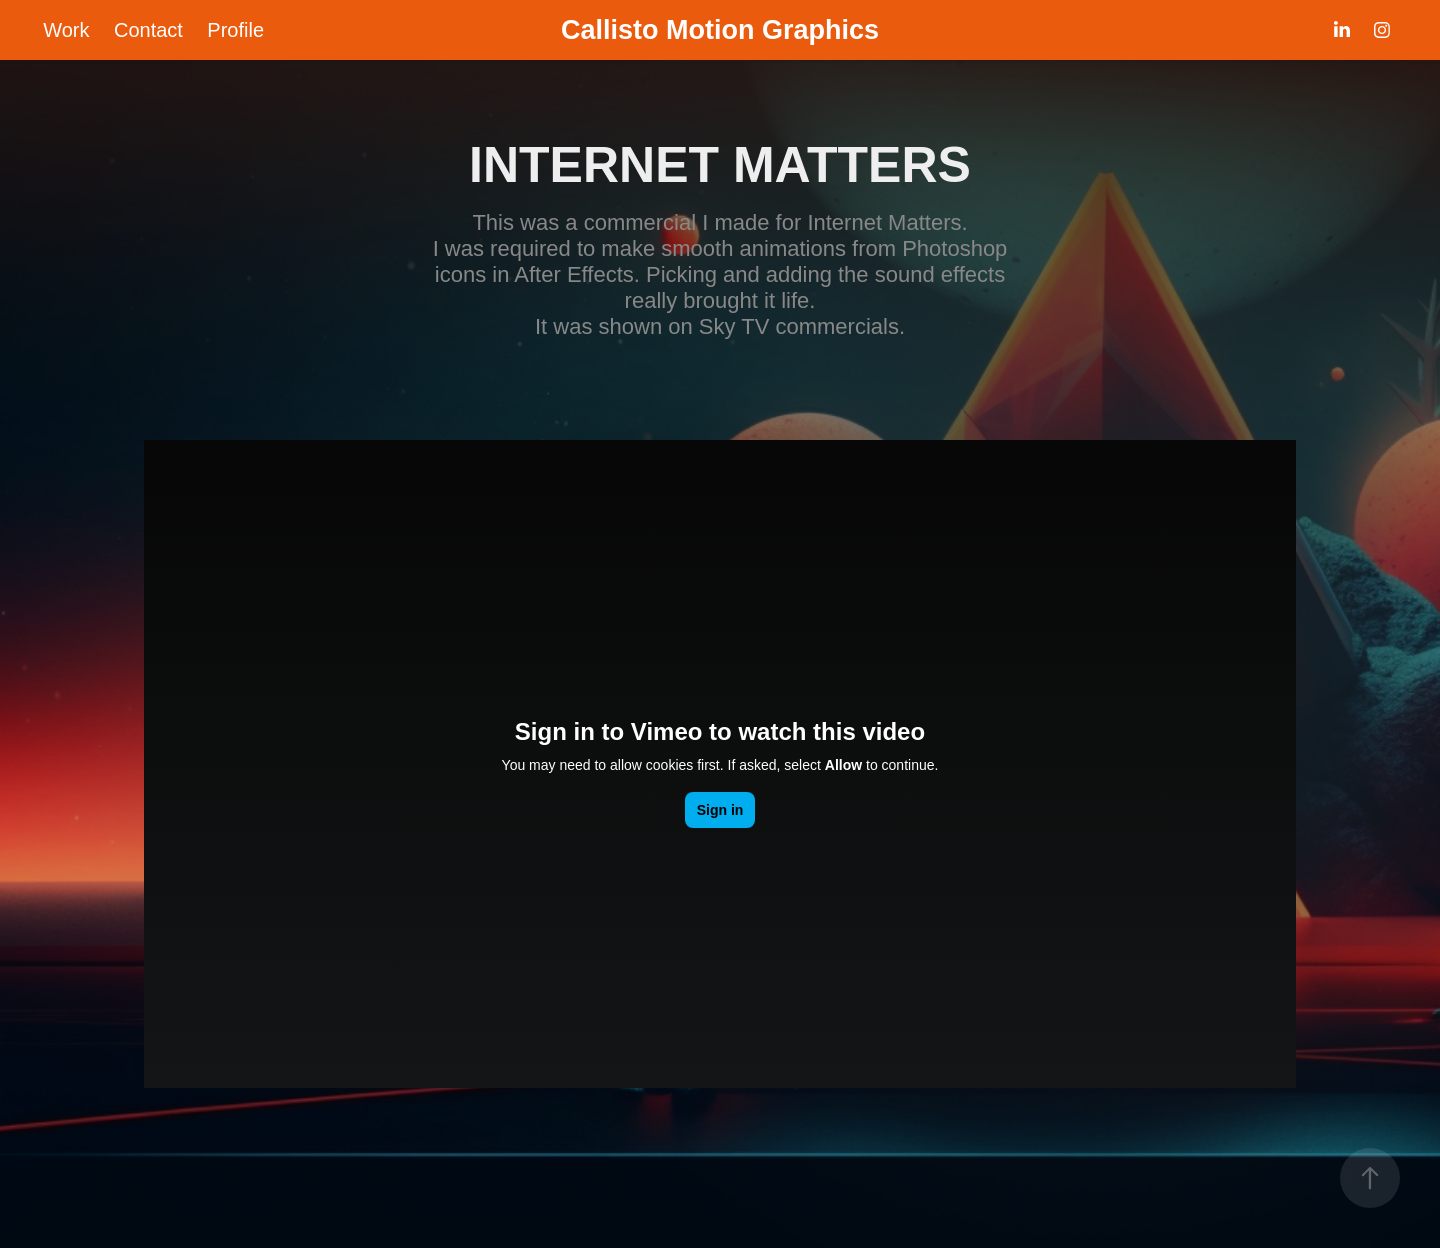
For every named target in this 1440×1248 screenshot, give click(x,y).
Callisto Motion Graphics (720, 30)
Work (66, 30)
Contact (148, 30)
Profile (235, 30)
